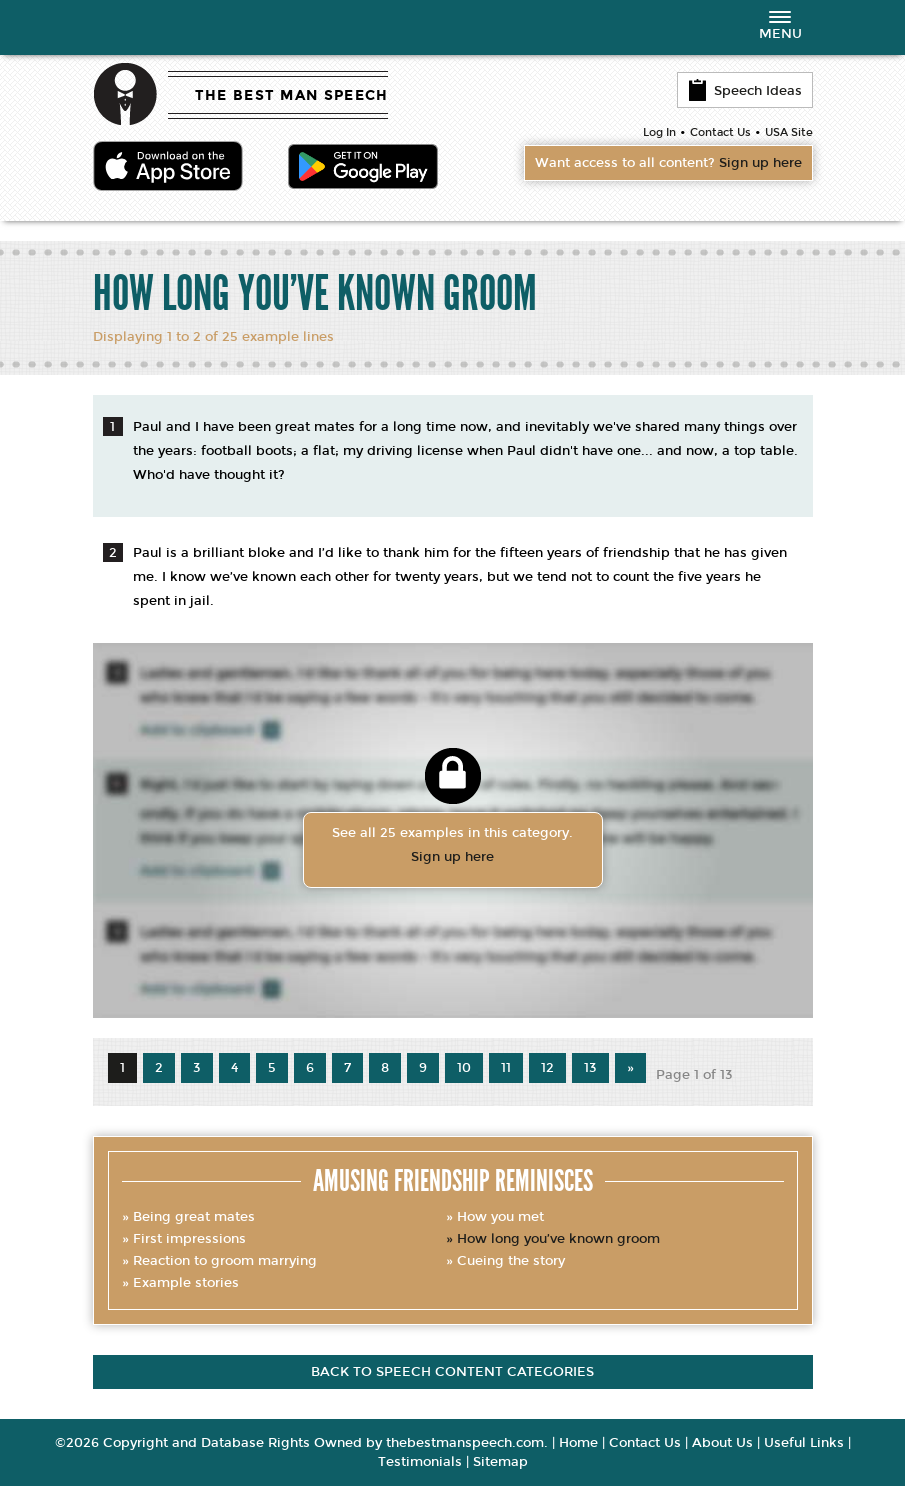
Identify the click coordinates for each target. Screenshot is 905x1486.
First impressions (189, 1239)
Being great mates (194, 1217)
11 (506, 1068)
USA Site (789, 132)
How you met (500, 1217)
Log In (659, 132)
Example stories (186, 1283)
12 (547, 1068)
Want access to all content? (668, 163)
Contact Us (720, 132)
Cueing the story (511, 1261)
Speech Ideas (745, 90)
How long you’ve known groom (558, 1239)
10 (464, 1068)
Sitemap (500, 1462)
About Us (722, 1443)
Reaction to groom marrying (225, 1261)
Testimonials (420, 1462)
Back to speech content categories (452, 1372)
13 (590, 1068)
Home (578, 1443)
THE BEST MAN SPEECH (292, 95)
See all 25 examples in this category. (453, 847)
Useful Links (804, 1443)
